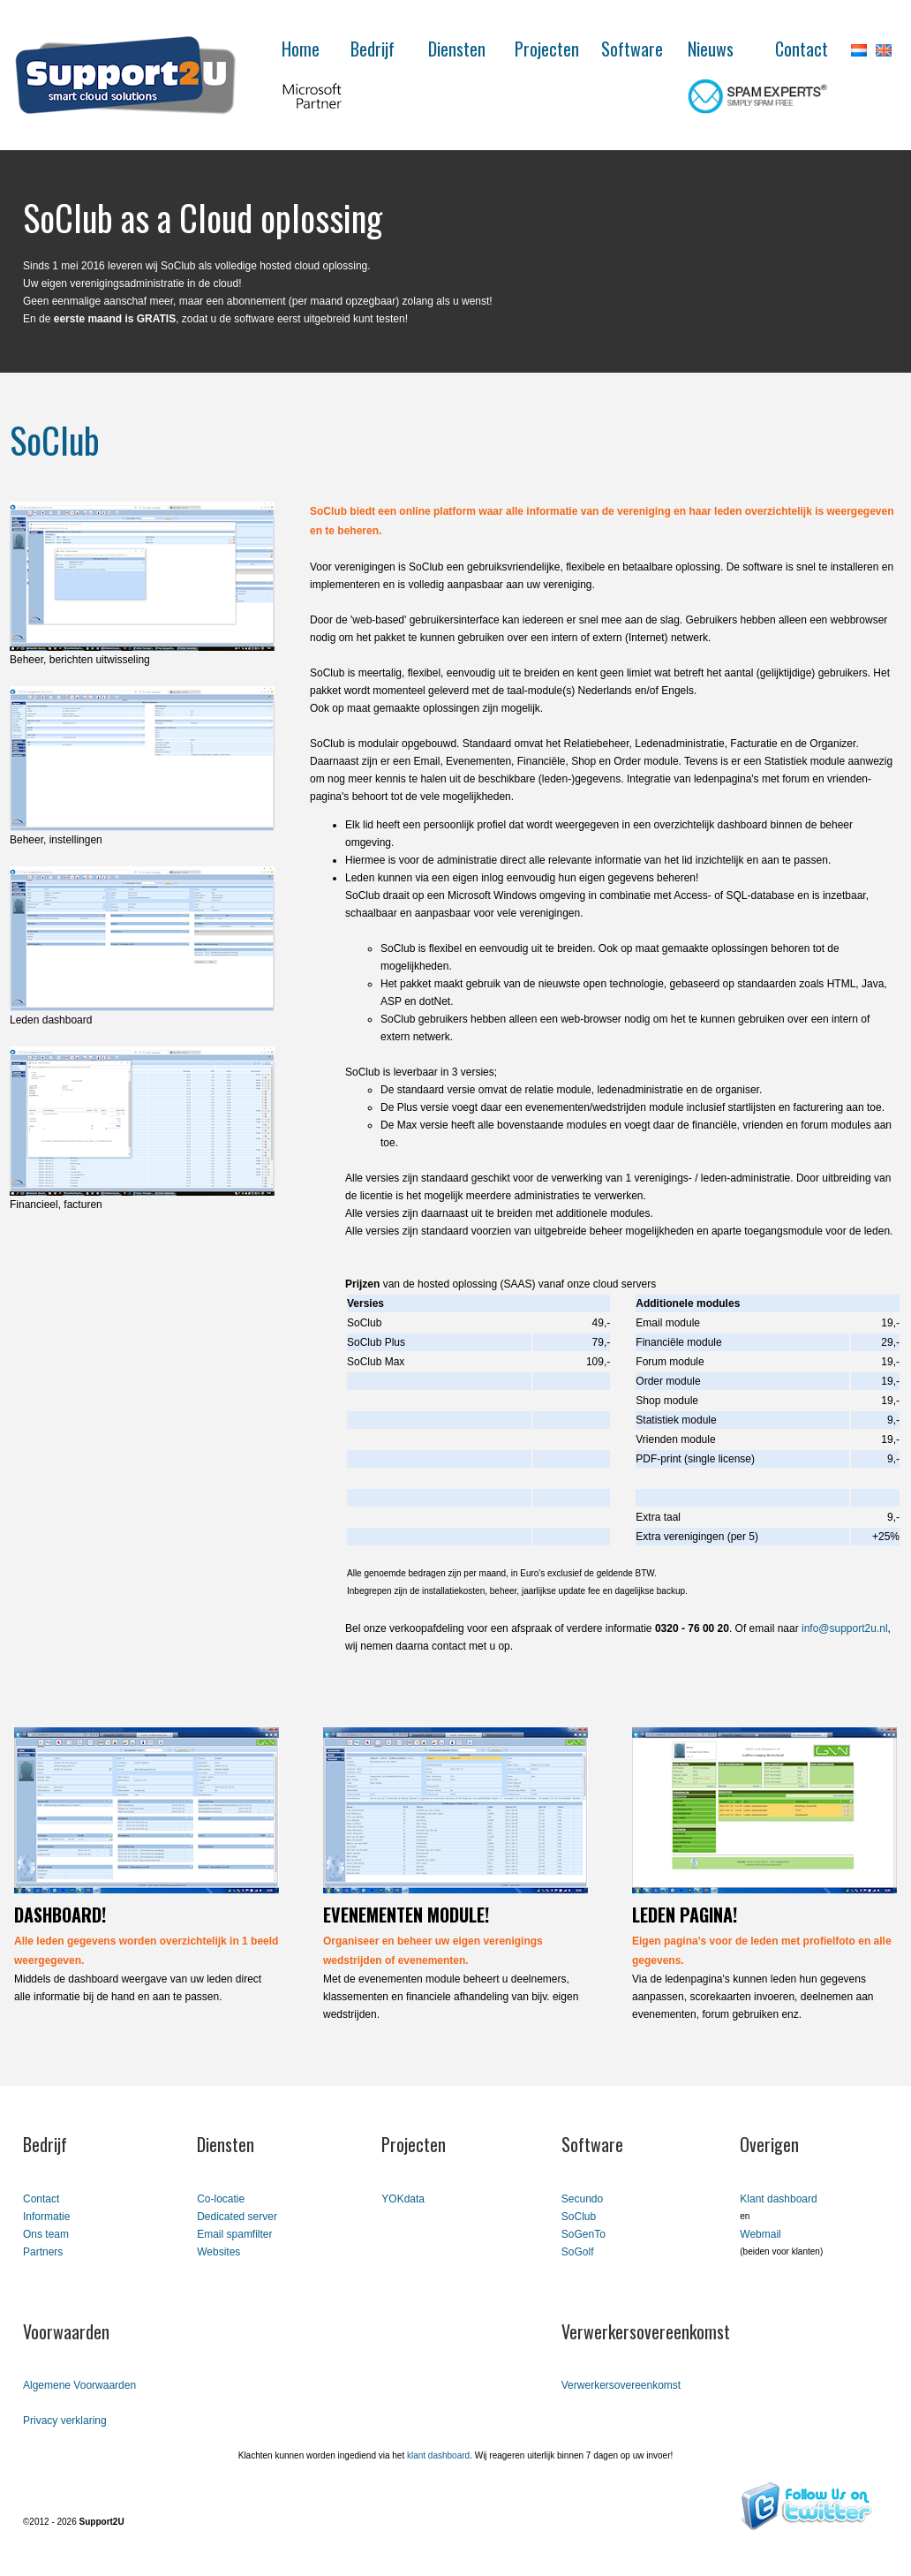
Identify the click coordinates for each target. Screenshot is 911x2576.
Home (301, 48)
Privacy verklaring (65, 2420)
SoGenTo (583, 2234)
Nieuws (711, 48)
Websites (218, 2252)
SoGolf (577, 2252)
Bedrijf (372, 48)
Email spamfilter (234, 2234)
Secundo (582, 2199)
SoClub (578, 2216)
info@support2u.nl (845, 1628)
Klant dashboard (778, 2199)
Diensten (457, 48)
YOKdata (403, 2199)
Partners (43, 2252)
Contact (801, 48)
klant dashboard (438, 2455)
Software (632, 48)
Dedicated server (237, 2216)
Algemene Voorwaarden (79, 2385)
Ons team (46, 2234)
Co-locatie (221, 2199)
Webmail (760, 2234)
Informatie (46, 2216)
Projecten (547, 48)
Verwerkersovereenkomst (621, 2385)
